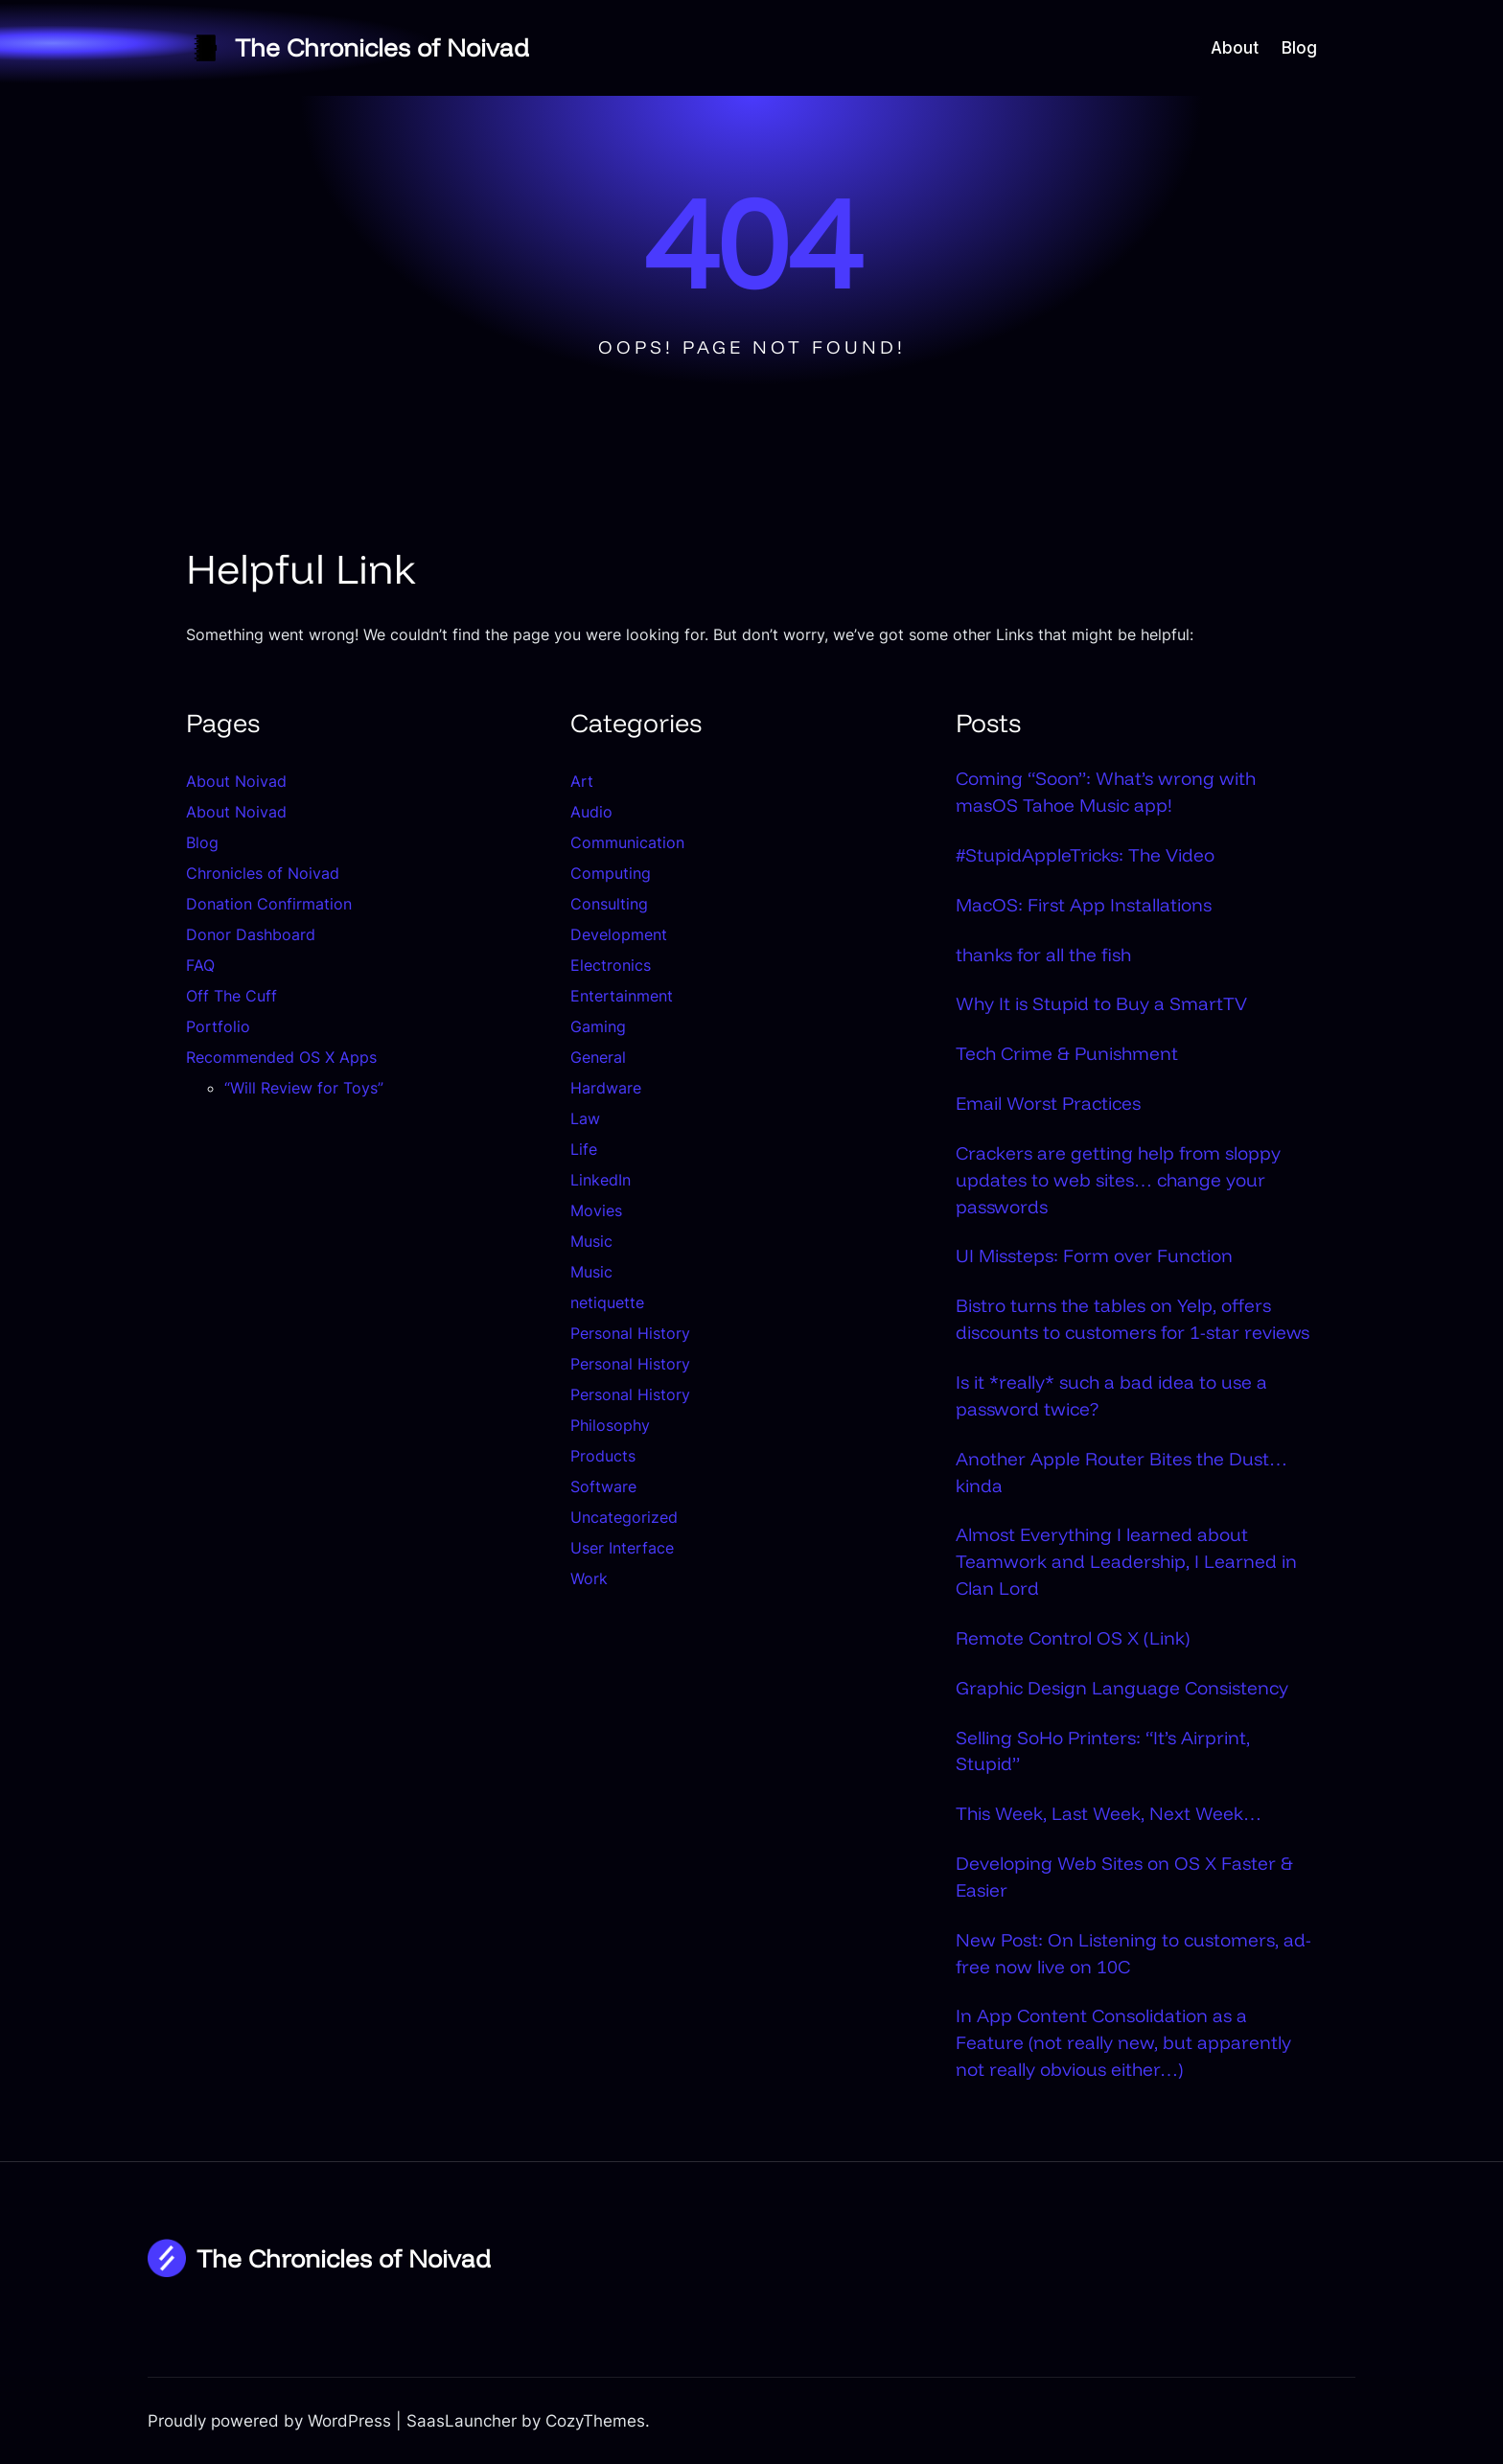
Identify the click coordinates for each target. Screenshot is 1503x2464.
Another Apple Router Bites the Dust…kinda (1121, 1472)
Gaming (598, 1026)
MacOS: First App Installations (1084, 904)
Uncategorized (624, 1517)
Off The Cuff (231, 995)
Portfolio (218, 1026)
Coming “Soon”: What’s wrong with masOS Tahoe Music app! (1106, 792)
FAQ (200, 965)
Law (585, 1118)
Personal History (630, 1333)
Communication (627, 842)
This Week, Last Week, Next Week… (1108, 1813)
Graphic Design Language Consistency (1122, 1687)
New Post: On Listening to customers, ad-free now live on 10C (1133, 1953)
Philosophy (610, 1425)
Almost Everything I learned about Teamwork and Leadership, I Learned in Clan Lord (1126, 1561)
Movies (596, 1210)
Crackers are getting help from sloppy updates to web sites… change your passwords (1118, 1179)
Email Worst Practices (1048, 1103)
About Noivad (236, 781)
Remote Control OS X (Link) (1073, 1637)
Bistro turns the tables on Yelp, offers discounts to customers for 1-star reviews (1132, 1319)
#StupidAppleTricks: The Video (1085, 854)
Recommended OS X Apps (281, 1057)
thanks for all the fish (1043, 954)
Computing (610, 873)
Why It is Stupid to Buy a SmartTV (1101, 1003)
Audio (591, 811)
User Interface (622, 1547)
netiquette (607, 1302)
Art (581, 781)
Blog (202, 842)
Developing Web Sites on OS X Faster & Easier (1124, 1876)
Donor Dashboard (250, 934)
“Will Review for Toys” (303, 1087)
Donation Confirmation (269, 903)
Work (589, 1578)
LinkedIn (600, 1179)
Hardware (605, 1087)
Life (583, 1149)
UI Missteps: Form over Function (1094, 1255)
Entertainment (621, 995)
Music (591, 1241)
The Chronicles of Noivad (382, 47)
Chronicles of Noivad (262, 873)
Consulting (609, 903)
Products (603, 1455)
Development (618, 934)
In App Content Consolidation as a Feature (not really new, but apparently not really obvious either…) (1123, 2042)
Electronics (610, 965)
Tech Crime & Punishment (1067, 1053)
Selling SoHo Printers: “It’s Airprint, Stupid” (1103, 1751)
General (598, 1057)
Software (603, 1486)
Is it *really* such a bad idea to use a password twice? (1111, 1395)
